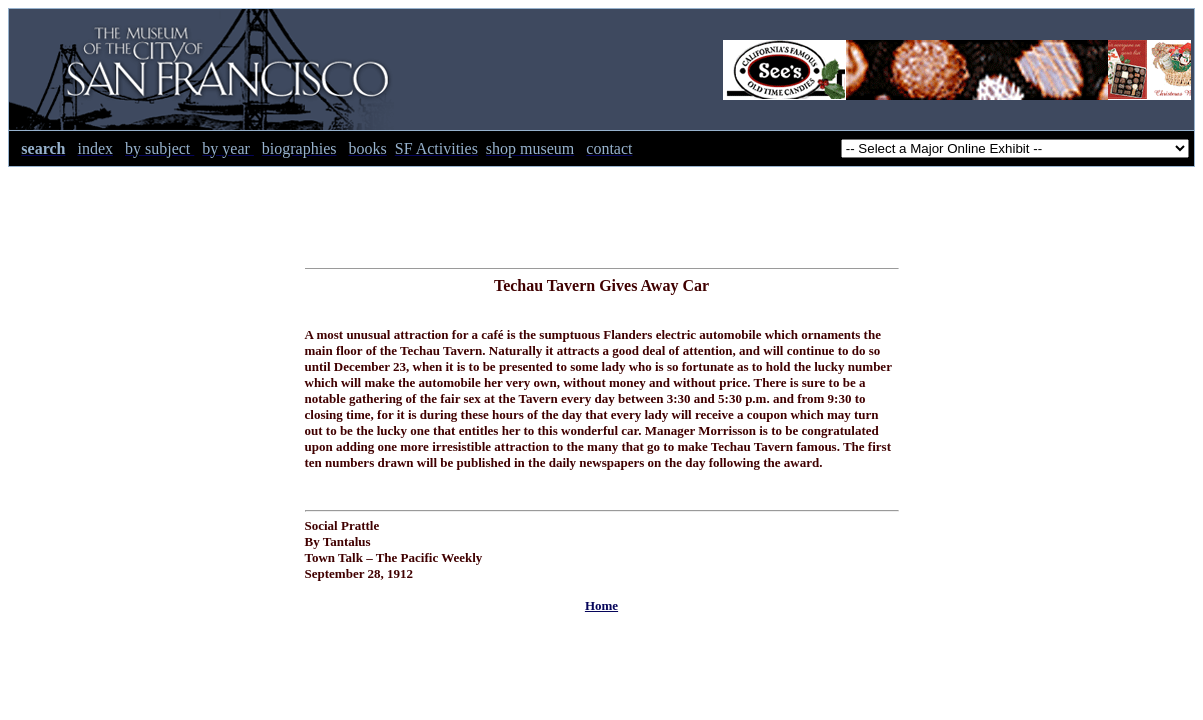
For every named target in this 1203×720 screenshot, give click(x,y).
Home (601, 605)
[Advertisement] (602, 212)
